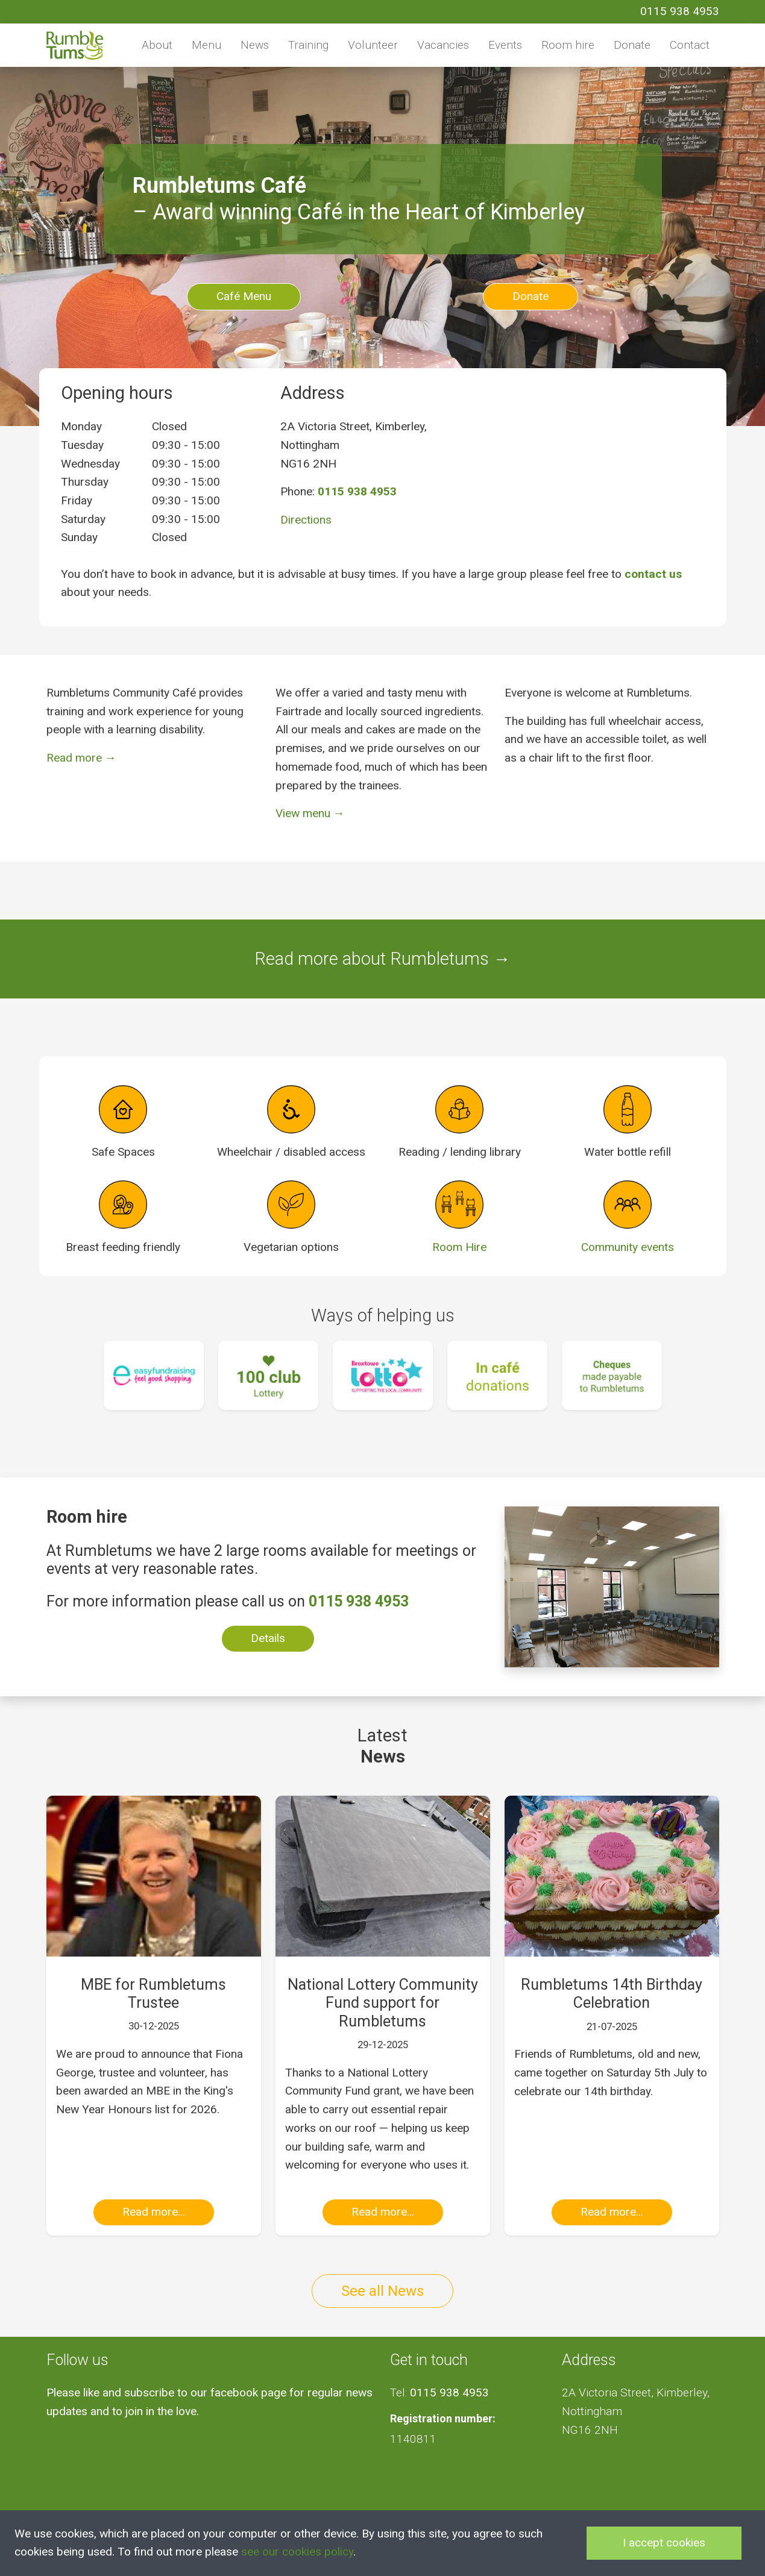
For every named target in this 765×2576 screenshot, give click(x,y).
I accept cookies (664, 2542)
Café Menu (243, 296)
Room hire (567, 45)
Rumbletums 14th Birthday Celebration (611, 1993)
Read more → (81, 758)
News (255, 45)
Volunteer (373, 45)
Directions (306, 520)
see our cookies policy (297, 2552)
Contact (690, 45)
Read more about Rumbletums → (382, 958)
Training (308, 45)
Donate (632, 45)
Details (268, 1638)
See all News (382, 2291)
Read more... (153, 2212)
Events (505, 45)
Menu (206, 45)
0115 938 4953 (679, 11)
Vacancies (443, 45)
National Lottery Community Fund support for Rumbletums (383, 2002)
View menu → (310, 813)
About (157, 45)
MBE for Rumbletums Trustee (153, 1993)
